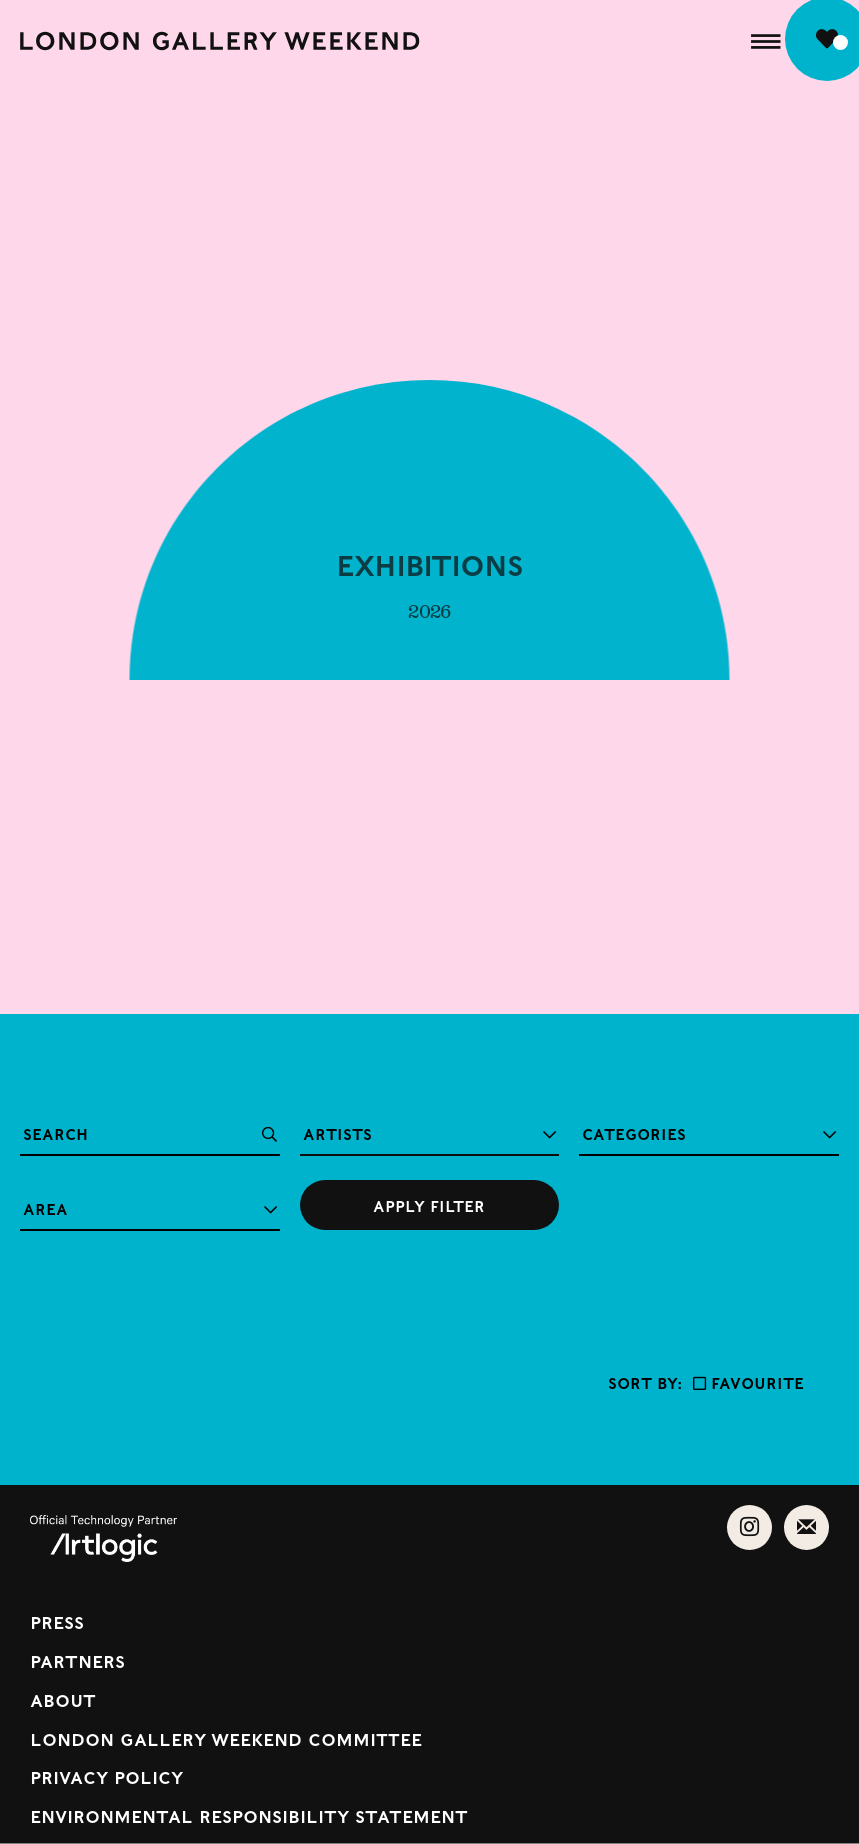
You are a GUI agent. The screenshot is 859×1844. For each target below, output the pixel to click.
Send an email (806, 1523)
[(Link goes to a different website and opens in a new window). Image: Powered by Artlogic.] (103, 1555)
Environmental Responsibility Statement (249, 1815)
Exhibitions (429, 573)
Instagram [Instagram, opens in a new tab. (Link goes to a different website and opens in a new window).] (749, 1523)
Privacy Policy (107, 1776)
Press (57, 1621)
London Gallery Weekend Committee (226, 1738)
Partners (77, 1660)
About (63, 1699)
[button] (766, 41)
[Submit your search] (430, 1205)
